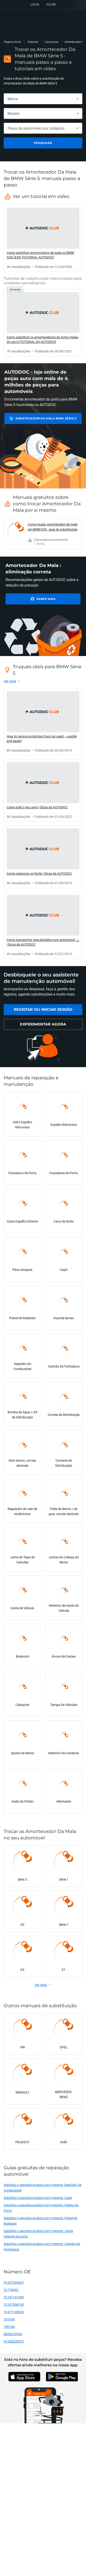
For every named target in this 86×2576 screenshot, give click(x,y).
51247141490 (14, 2297)
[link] (43, 238)
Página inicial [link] (12, 42)
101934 (9, 2319)
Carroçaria (51, 42)
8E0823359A (13, 2334)
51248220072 (14, 2341)
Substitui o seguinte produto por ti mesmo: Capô (38, 2198)
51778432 (11, 2290)
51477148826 (14, 2312)
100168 (9, 2326)
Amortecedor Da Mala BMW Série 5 (46, 418)
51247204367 (14, 2282)
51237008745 (14, 2304)
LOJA (34, 4)
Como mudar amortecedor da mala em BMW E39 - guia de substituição (53, 526)
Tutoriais (32, 42)
